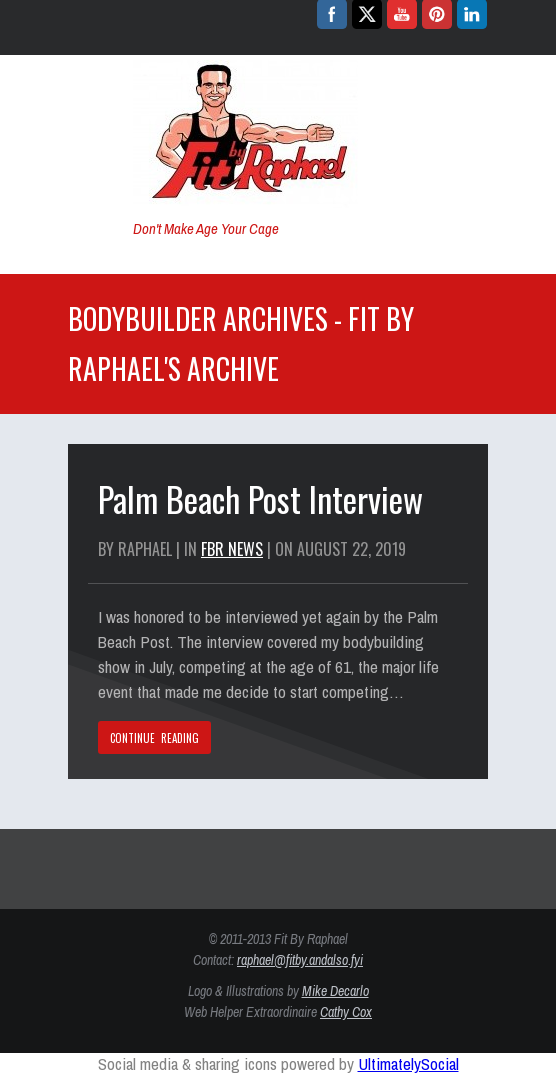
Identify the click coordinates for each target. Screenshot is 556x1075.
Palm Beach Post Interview (260, 498)
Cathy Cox (346, 1012)
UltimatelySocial (408, 1063)
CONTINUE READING (154, 738)
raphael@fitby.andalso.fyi (300, 960)
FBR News (232, 549)
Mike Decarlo (335, 991)
